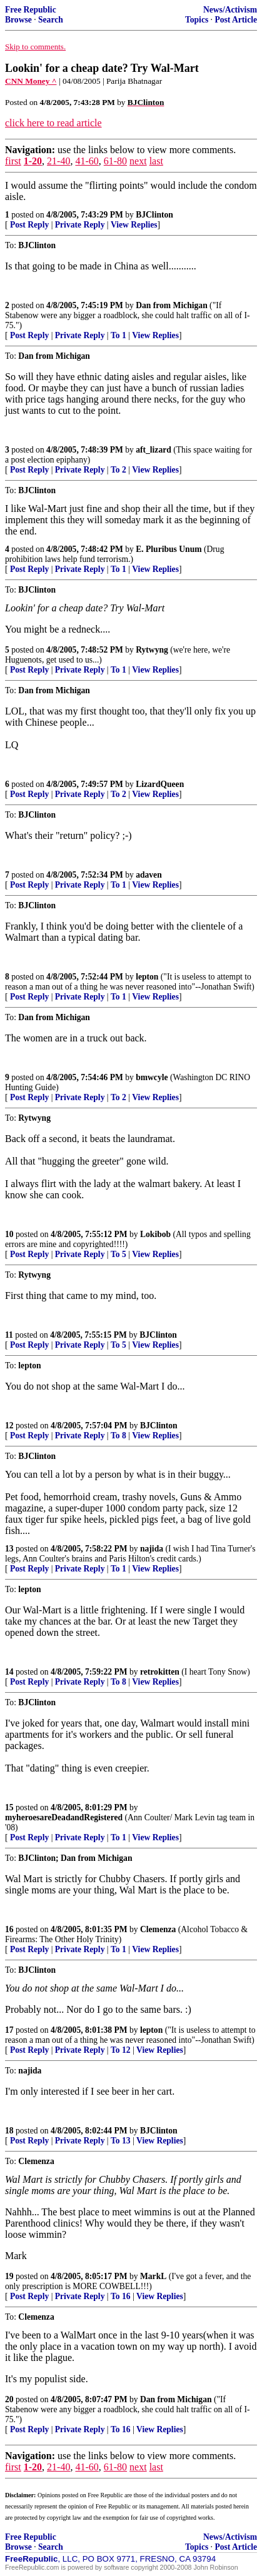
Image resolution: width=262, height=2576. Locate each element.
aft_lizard (153, 449)
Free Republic (30, 9)
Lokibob (155, 1234)
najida (151, 1548)
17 (9, 2030)
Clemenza (158, 1929)
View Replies (134, 224)
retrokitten (159, 1671)
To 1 (118, 335)
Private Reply (80, 224)
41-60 (86, 161)
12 (9, 1425)
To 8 (118, 1435)
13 (9, 1548)
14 (9, 1671)
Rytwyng (152, 649)
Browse (18, 19)
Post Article (235, 19)
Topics (196, 19)
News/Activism (230, 9)
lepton (147, 976)
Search (50, 19)
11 (9, 1335)
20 (9, 2399)
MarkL (153, 2276)
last (156, 161)
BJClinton (154, 214)
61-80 (115, 161)
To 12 (121, 2050)
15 (9, 1807)
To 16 (121, 2296)
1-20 (33, 161)
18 (9, 2130)
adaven (149, 875)
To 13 (121, 2140)
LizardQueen (160, 784)
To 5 (118, 1254)
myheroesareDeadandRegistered (64, 1817)
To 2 (118, 469)
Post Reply (29, 224)
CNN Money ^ (31, 81)
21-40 (58, 161)
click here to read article (53, 123)
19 (9, 2276)
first (13, 161)
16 (9, 1929)
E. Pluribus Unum (168, 549)
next (138, 161)
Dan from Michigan (172, 305)
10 (9, 1234)
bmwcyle (152, 1077)
